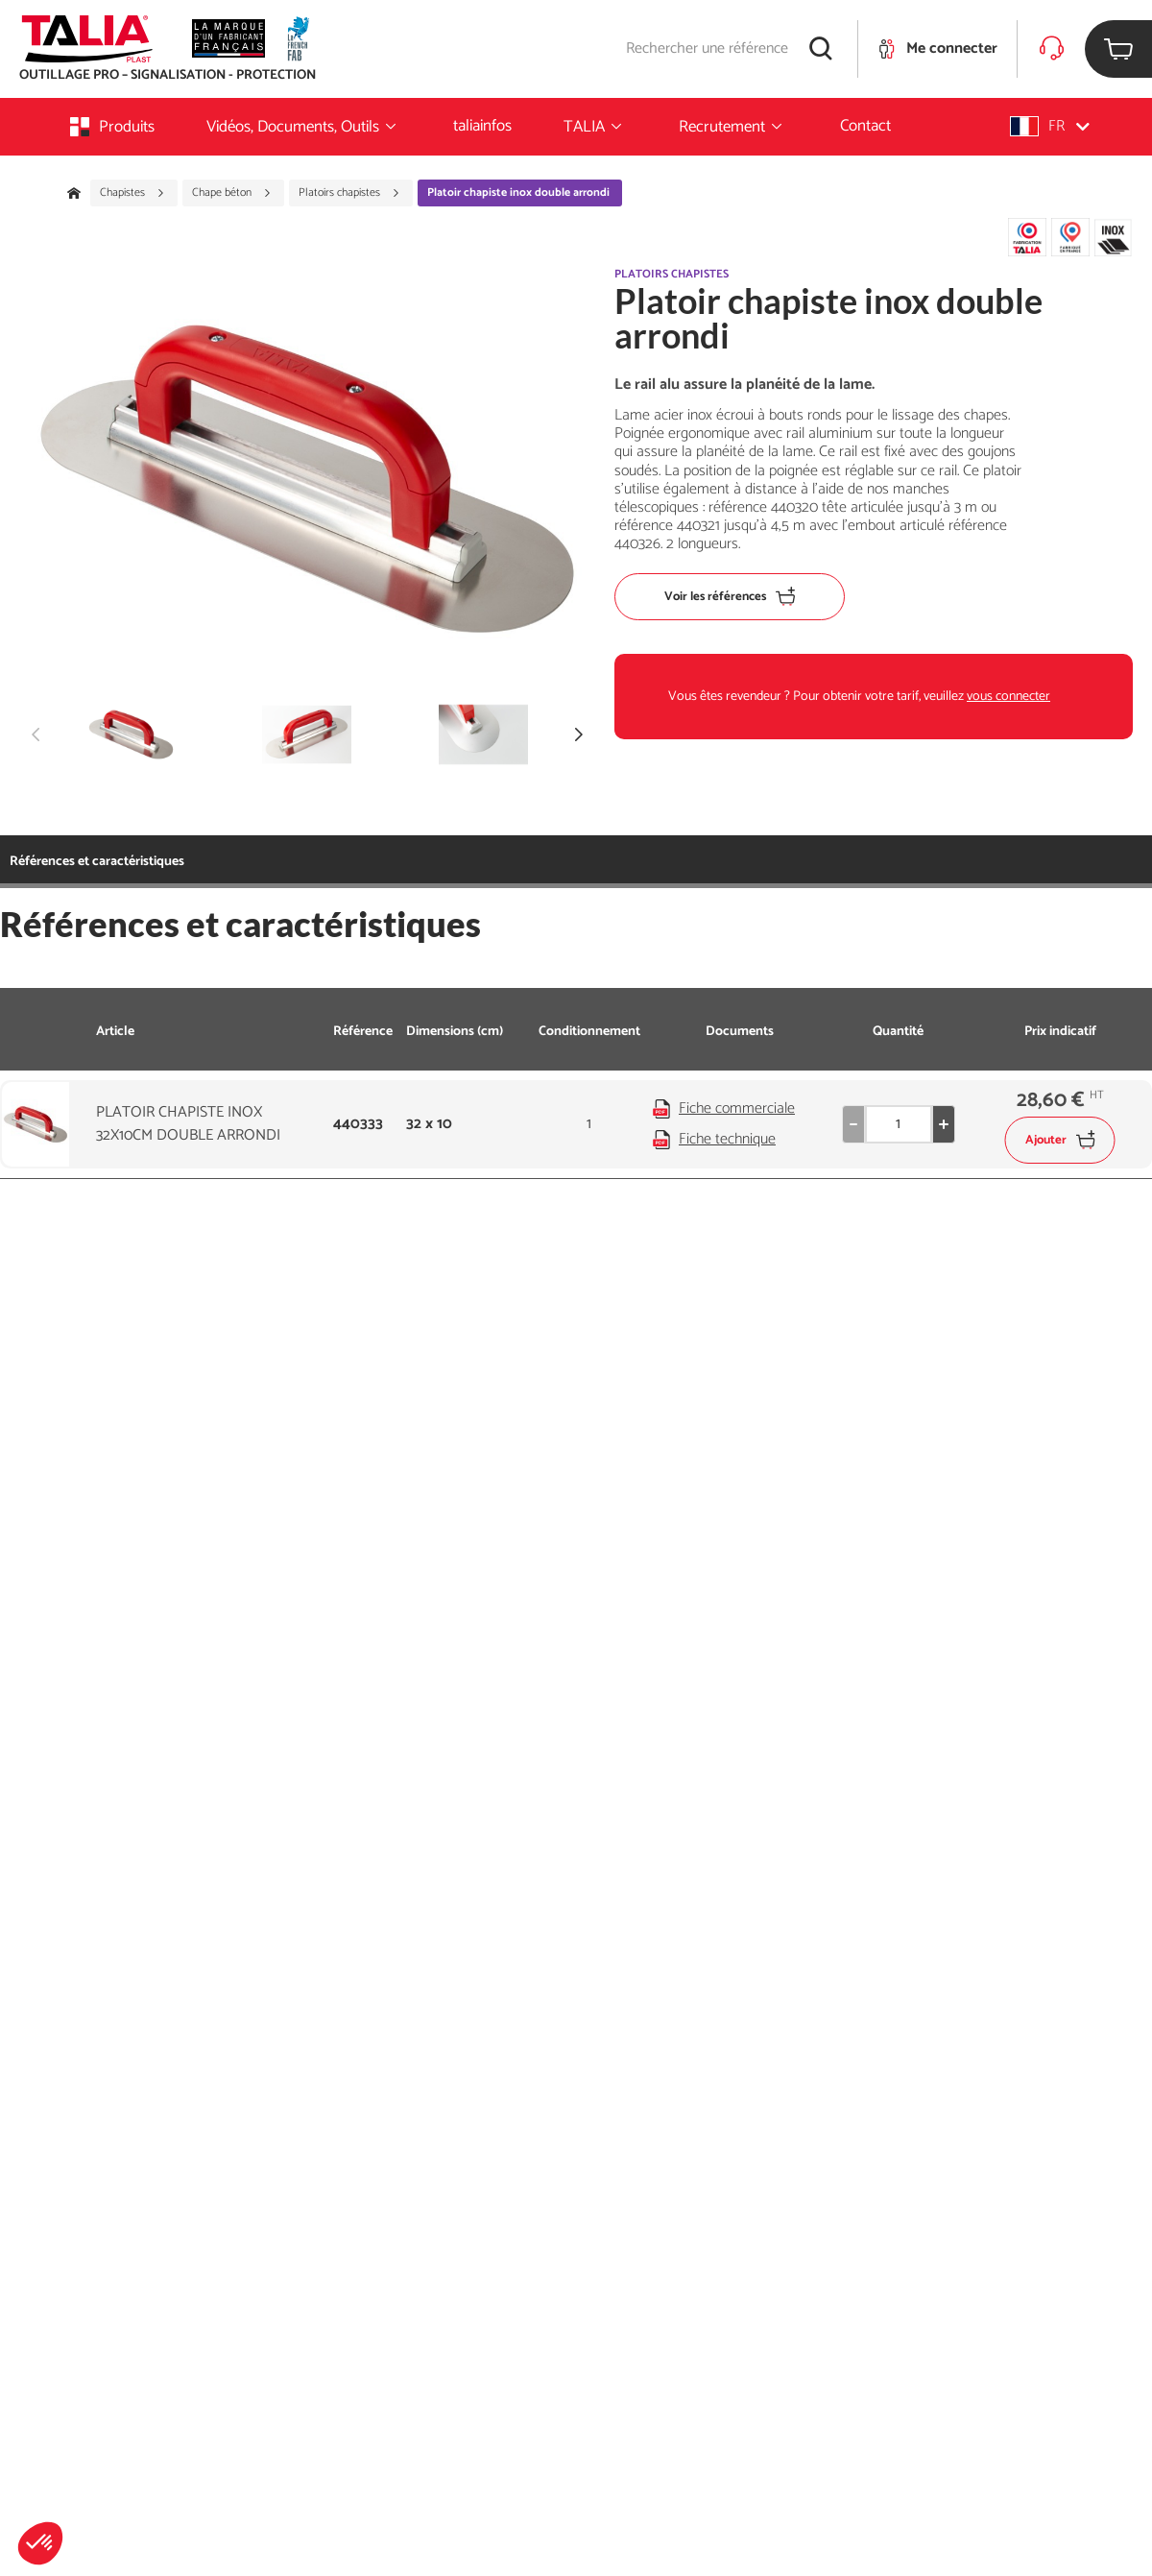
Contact (865, 125)
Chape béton (232, 193)
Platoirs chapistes (349, 193)
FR (1050, 126)
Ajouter (1060, 1140)
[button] (40, 2543)
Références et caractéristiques (97, 862)
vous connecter (1008, 697)
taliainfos (482, 125)
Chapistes (132, 193)
